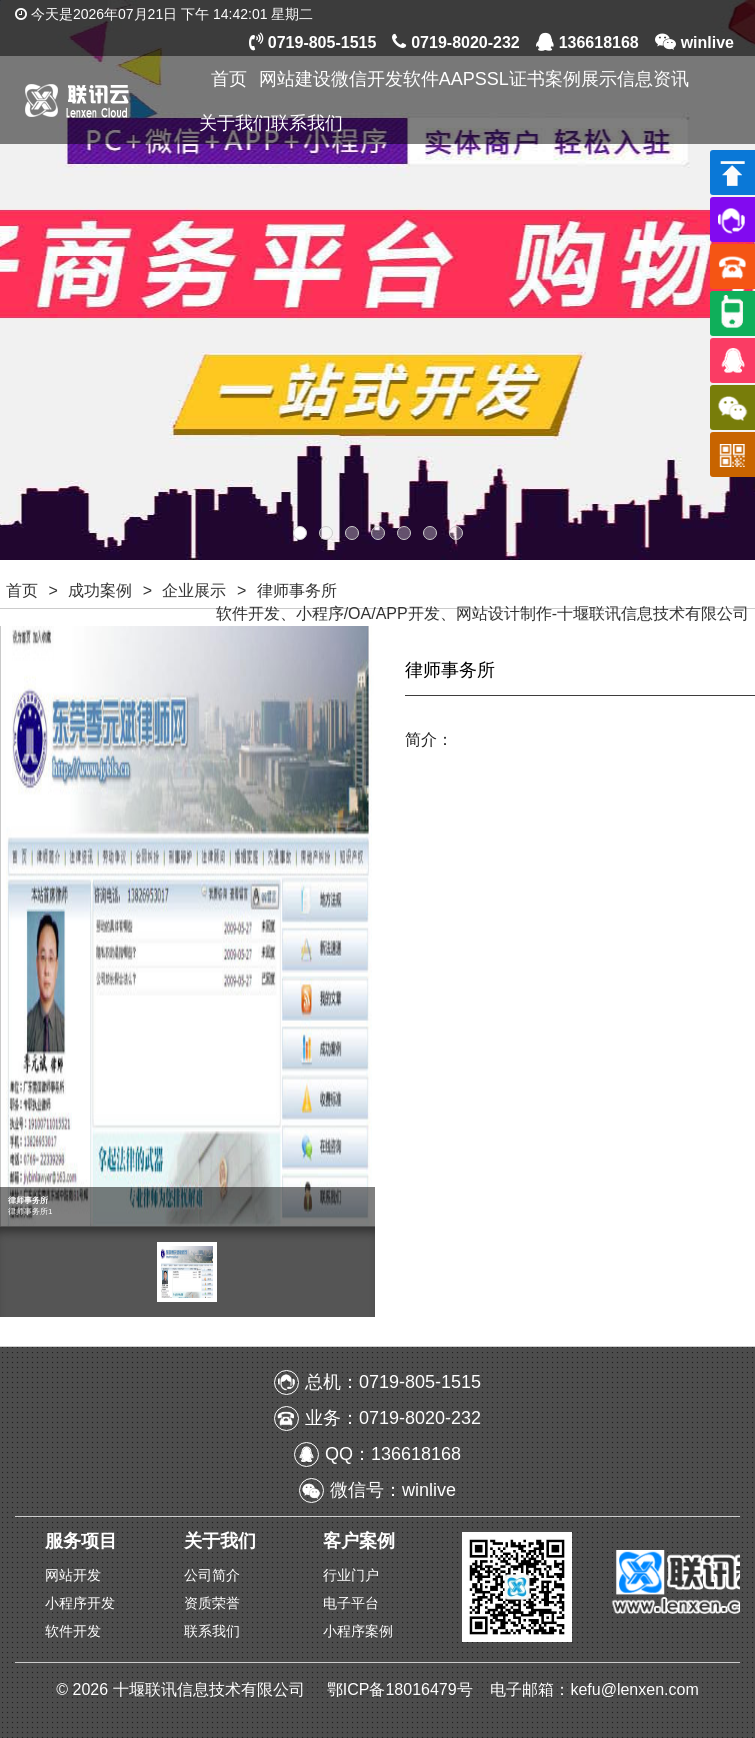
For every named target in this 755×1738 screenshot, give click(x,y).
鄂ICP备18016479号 (402, 1689)
